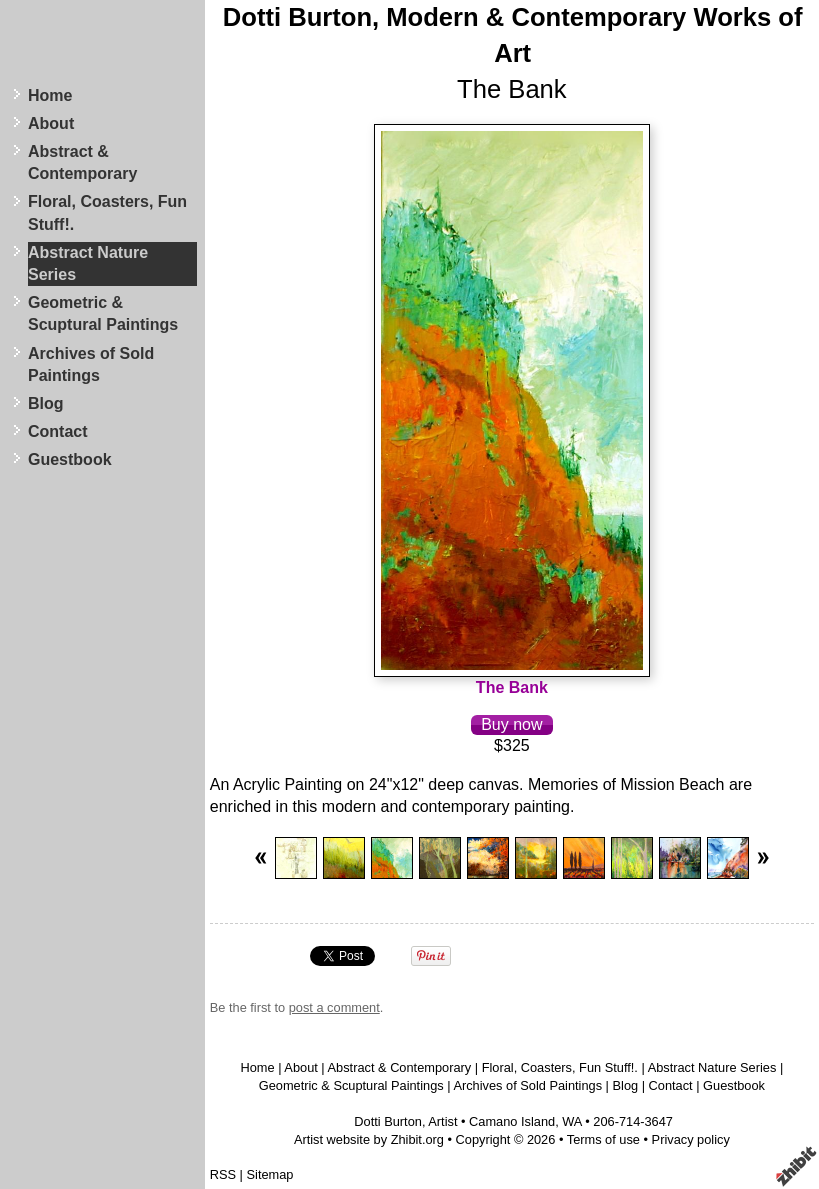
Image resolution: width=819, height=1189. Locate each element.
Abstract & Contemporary (82, 162)
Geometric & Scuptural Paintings (103, 313)
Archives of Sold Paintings (91, 364)
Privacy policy (691, 1139)
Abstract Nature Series (88, 263)
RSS (223, 1174)
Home (50, 95)
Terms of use (603, 1139)
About (51, 123)
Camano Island (512, 1121)
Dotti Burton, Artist (405, 1121)
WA (571, 1121)
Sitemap (270, 1174)
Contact (58, 431)
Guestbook (70, 459)
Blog (46, 403)
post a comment (334, 1007)
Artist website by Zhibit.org (369, 1139)
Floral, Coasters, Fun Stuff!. (107, 212)
